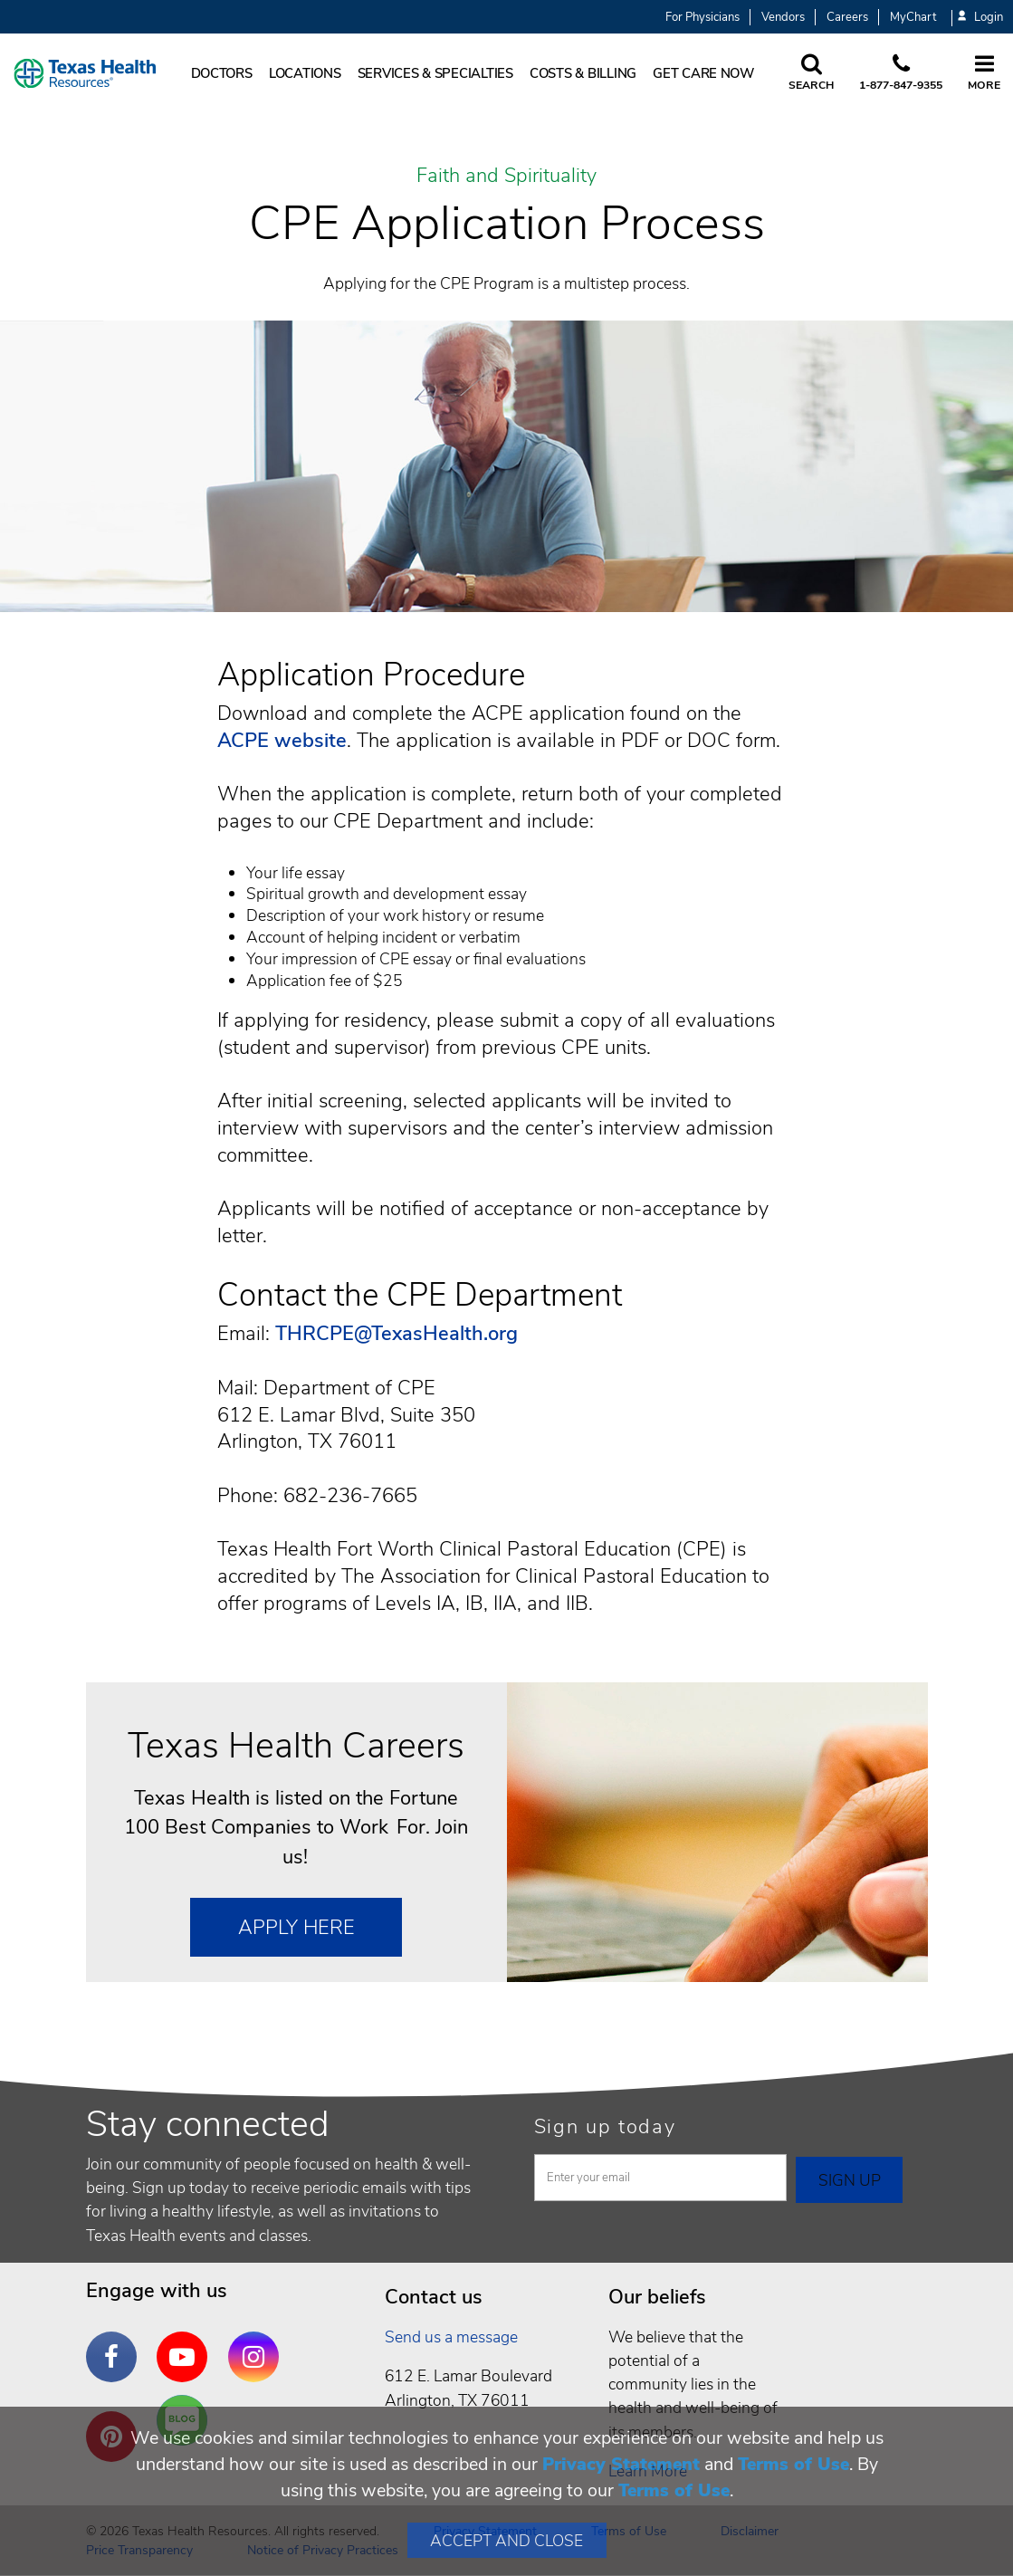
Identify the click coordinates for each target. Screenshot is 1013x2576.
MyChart (913, 17)
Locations (305, 73)
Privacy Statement (621, 2464)
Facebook (116, 2343)
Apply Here (296, 1927)
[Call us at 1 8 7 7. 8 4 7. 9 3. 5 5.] (900, 73)
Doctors (222, 73)
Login (980, 17)
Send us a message (451, 2337)
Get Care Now (703, 73)
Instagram (258, 2343)
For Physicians (702, 17)
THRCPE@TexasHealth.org (396, 1333)
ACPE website (282, 740)
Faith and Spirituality (506, 176)
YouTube (186, 2343)
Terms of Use (793, 2464)
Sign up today (605, 2126)
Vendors (783, 17)
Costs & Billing (583, 73)
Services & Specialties (435, 73)
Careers (847, 17)
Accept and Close (506, 2541)
